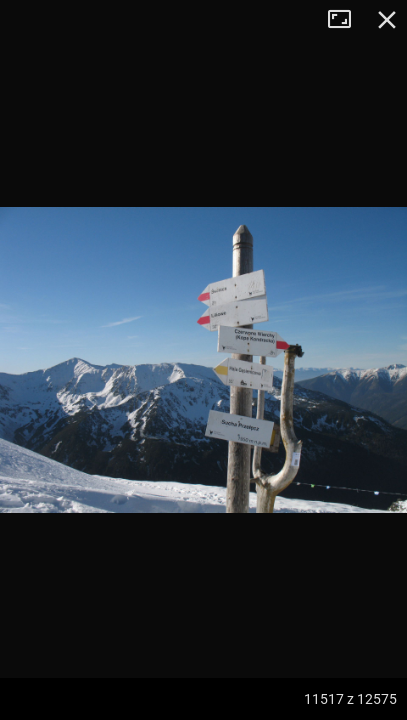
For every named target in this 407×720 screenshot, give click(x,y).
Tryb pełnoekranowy (347, 20)
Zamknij (387, 20)
